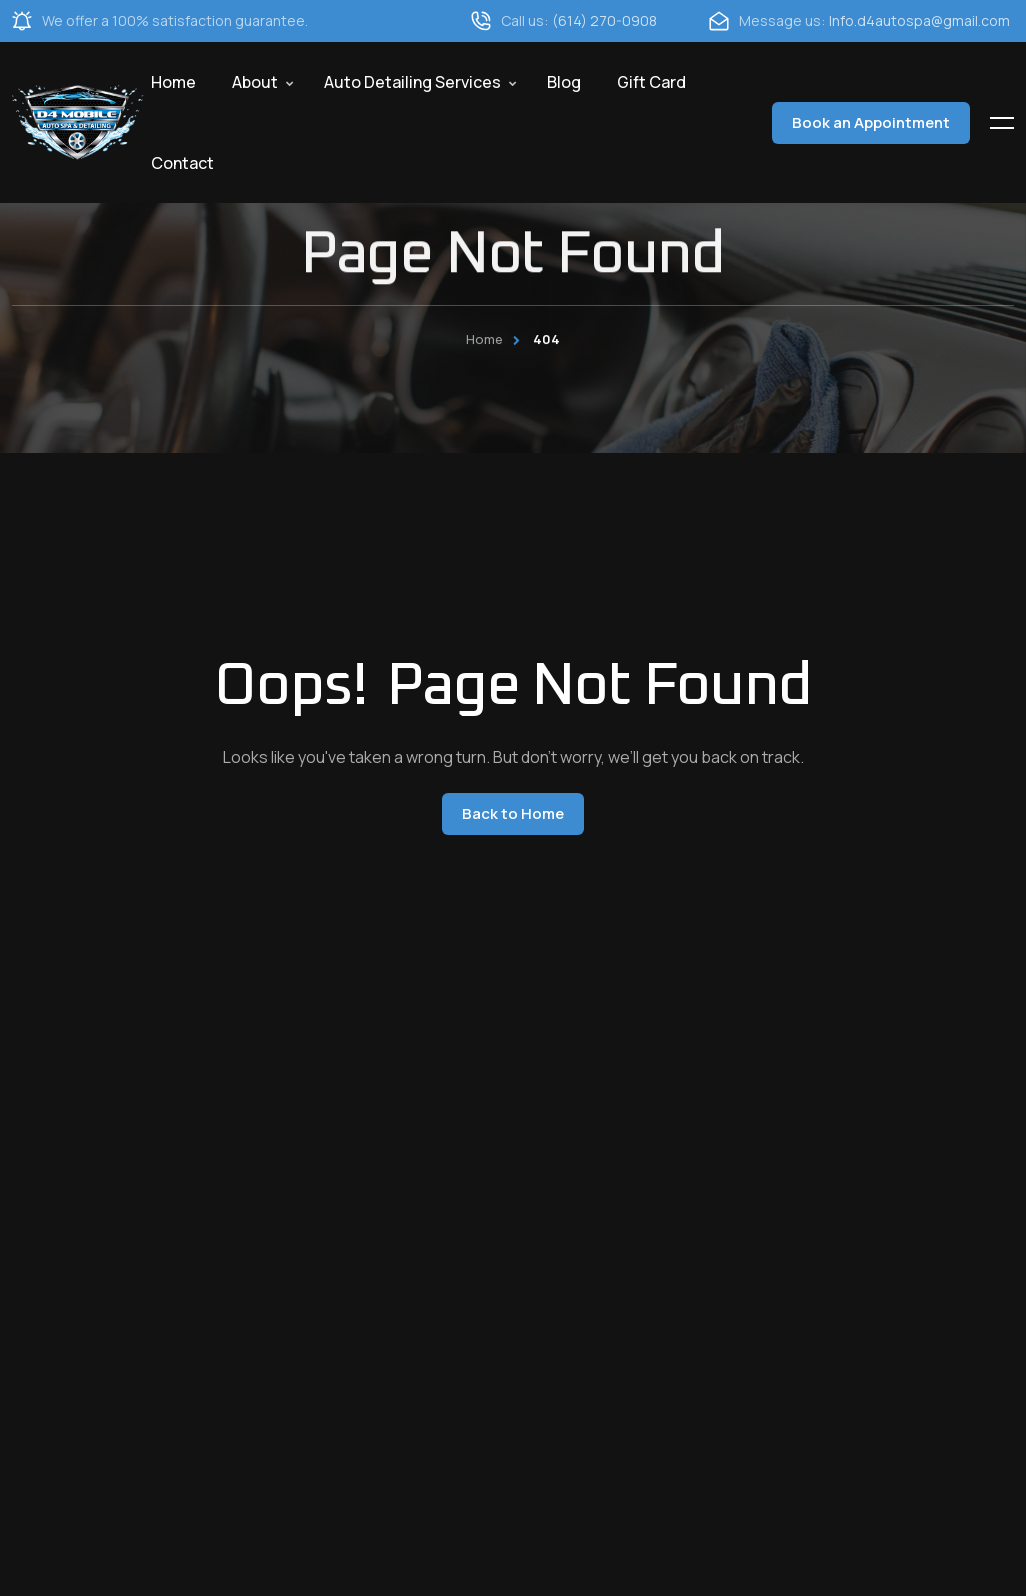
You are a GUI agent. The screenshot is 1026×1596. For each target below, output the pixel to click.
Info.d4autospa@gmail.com (919, 20)
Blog (564, 82)
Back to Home (513, 813)
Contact (182, 163)
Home (173, 82)
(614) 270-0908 (604, 20)
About (255, 82)
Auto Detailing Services (412, 82)
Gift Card (651, 82)
